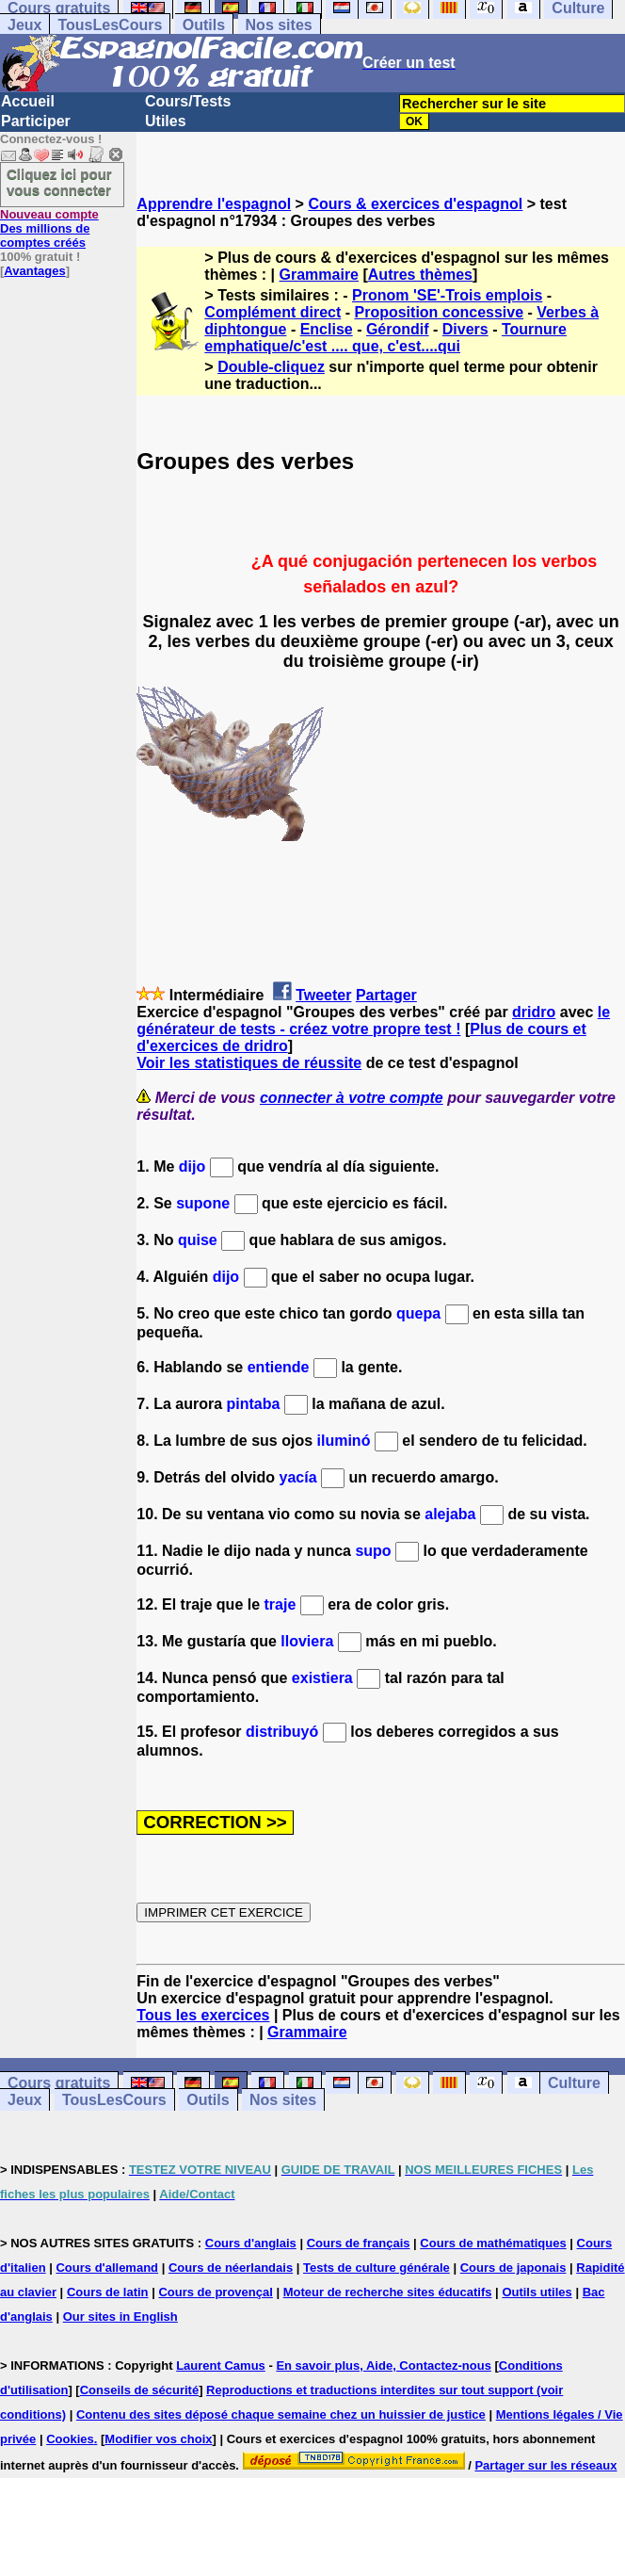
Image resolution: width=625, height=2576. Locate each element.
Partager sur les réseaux (545, 2465)
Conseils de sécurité (139, 2390)
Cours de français (358, 2243)
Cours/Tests (188, 101)
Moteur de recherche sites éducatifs (387, 2292)
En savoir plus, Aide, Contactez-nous (383, 2365)
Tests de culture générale (376, 2267)
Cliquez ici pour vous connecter (59, 182)
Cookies (70, 2439)
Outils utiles (536, 2292)
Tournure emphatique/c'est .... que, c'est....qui (385, 337)
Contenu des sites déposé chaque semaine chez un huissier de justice (281, 2414)
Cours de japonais (513, 2267)
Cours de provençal (215, 2292)
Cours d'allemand (107, 2267)
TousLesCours (109, 25)
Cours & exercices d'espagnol (415, 204)
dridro (533, 1012)
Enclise (326, 329)
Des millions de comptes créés (49, 228)
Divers (465, 329)
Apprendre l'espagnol (213, 204)
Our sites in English (120, 2316)
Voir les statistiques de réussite (248, 1063)
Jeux (24, 25)
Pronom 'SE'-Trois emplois (447, 295)
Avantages (34, 271)
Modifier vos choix (158, 2439)
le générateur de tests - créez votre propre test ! (373, 1020)
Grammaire (320, 275)
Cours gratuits (59, 2083)
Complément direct (272, 312)
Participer (36, 121)
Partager (386, 995)
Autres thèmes (420, 275)
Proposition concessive (438, 312)
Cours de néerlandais (230, 2267)
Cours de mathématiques (493, 2243)
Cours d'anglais (250, 2243)
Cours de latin (108, 2292)
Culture (574, 2083)
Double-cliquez (271, 367)
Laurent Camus (220, 2365)
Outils (204, 25)
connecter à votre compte (351, 1098)
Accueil (28, 101)
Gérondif (397, 329)
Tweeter (323, 995)
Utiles (165, 121)
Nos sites (279, 25)
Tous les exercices (202, 2015)
